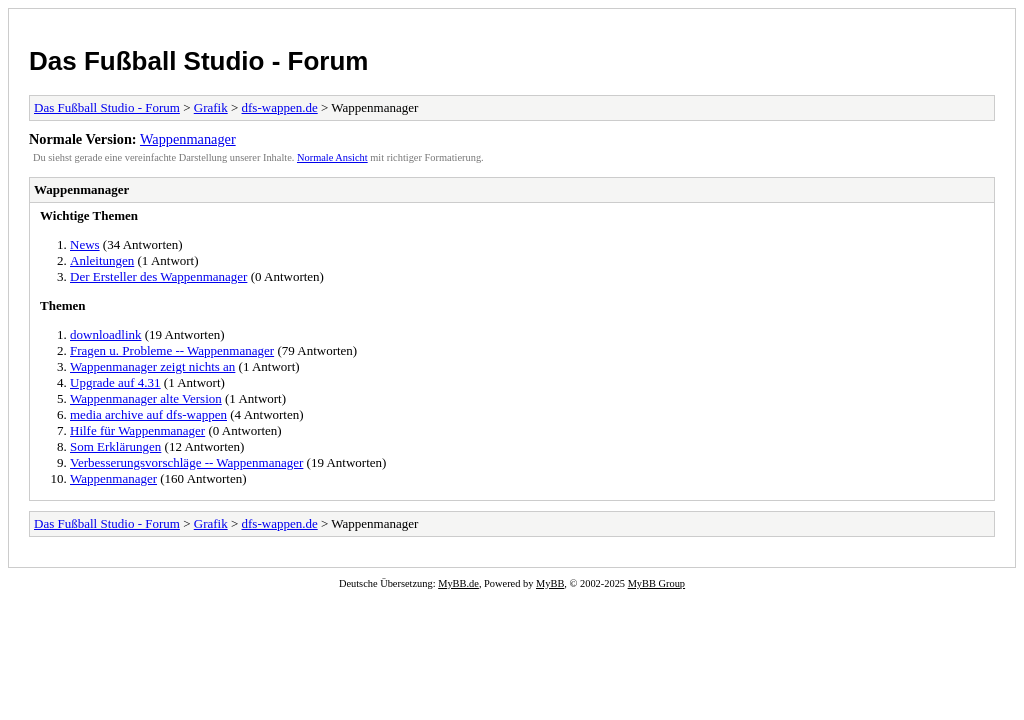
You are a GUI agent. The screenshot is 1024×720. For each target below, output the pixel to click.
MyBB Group (656, 583)
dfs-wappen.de (280, 107)
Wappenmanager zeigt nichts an (152, 366)
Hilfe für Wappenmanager (137, 430)
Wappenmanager (188, 139)
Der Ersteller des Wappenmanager (158, 276)
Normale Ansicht (332, 157)
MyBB (550, 583)
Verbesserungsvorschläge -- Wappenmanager (186, 462)
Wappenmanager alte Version (146, 398)
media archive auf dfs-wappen (148, 414)
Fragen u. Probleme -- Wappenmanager (172, 350)
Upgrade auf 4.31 (115, 382)
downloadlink (106, 334)
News (85, 244)
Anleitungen (102, 260)
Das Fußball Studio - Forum (198, 61)
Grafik (211, 107)
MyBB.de (458, 583)
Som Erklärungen (115, 446)
